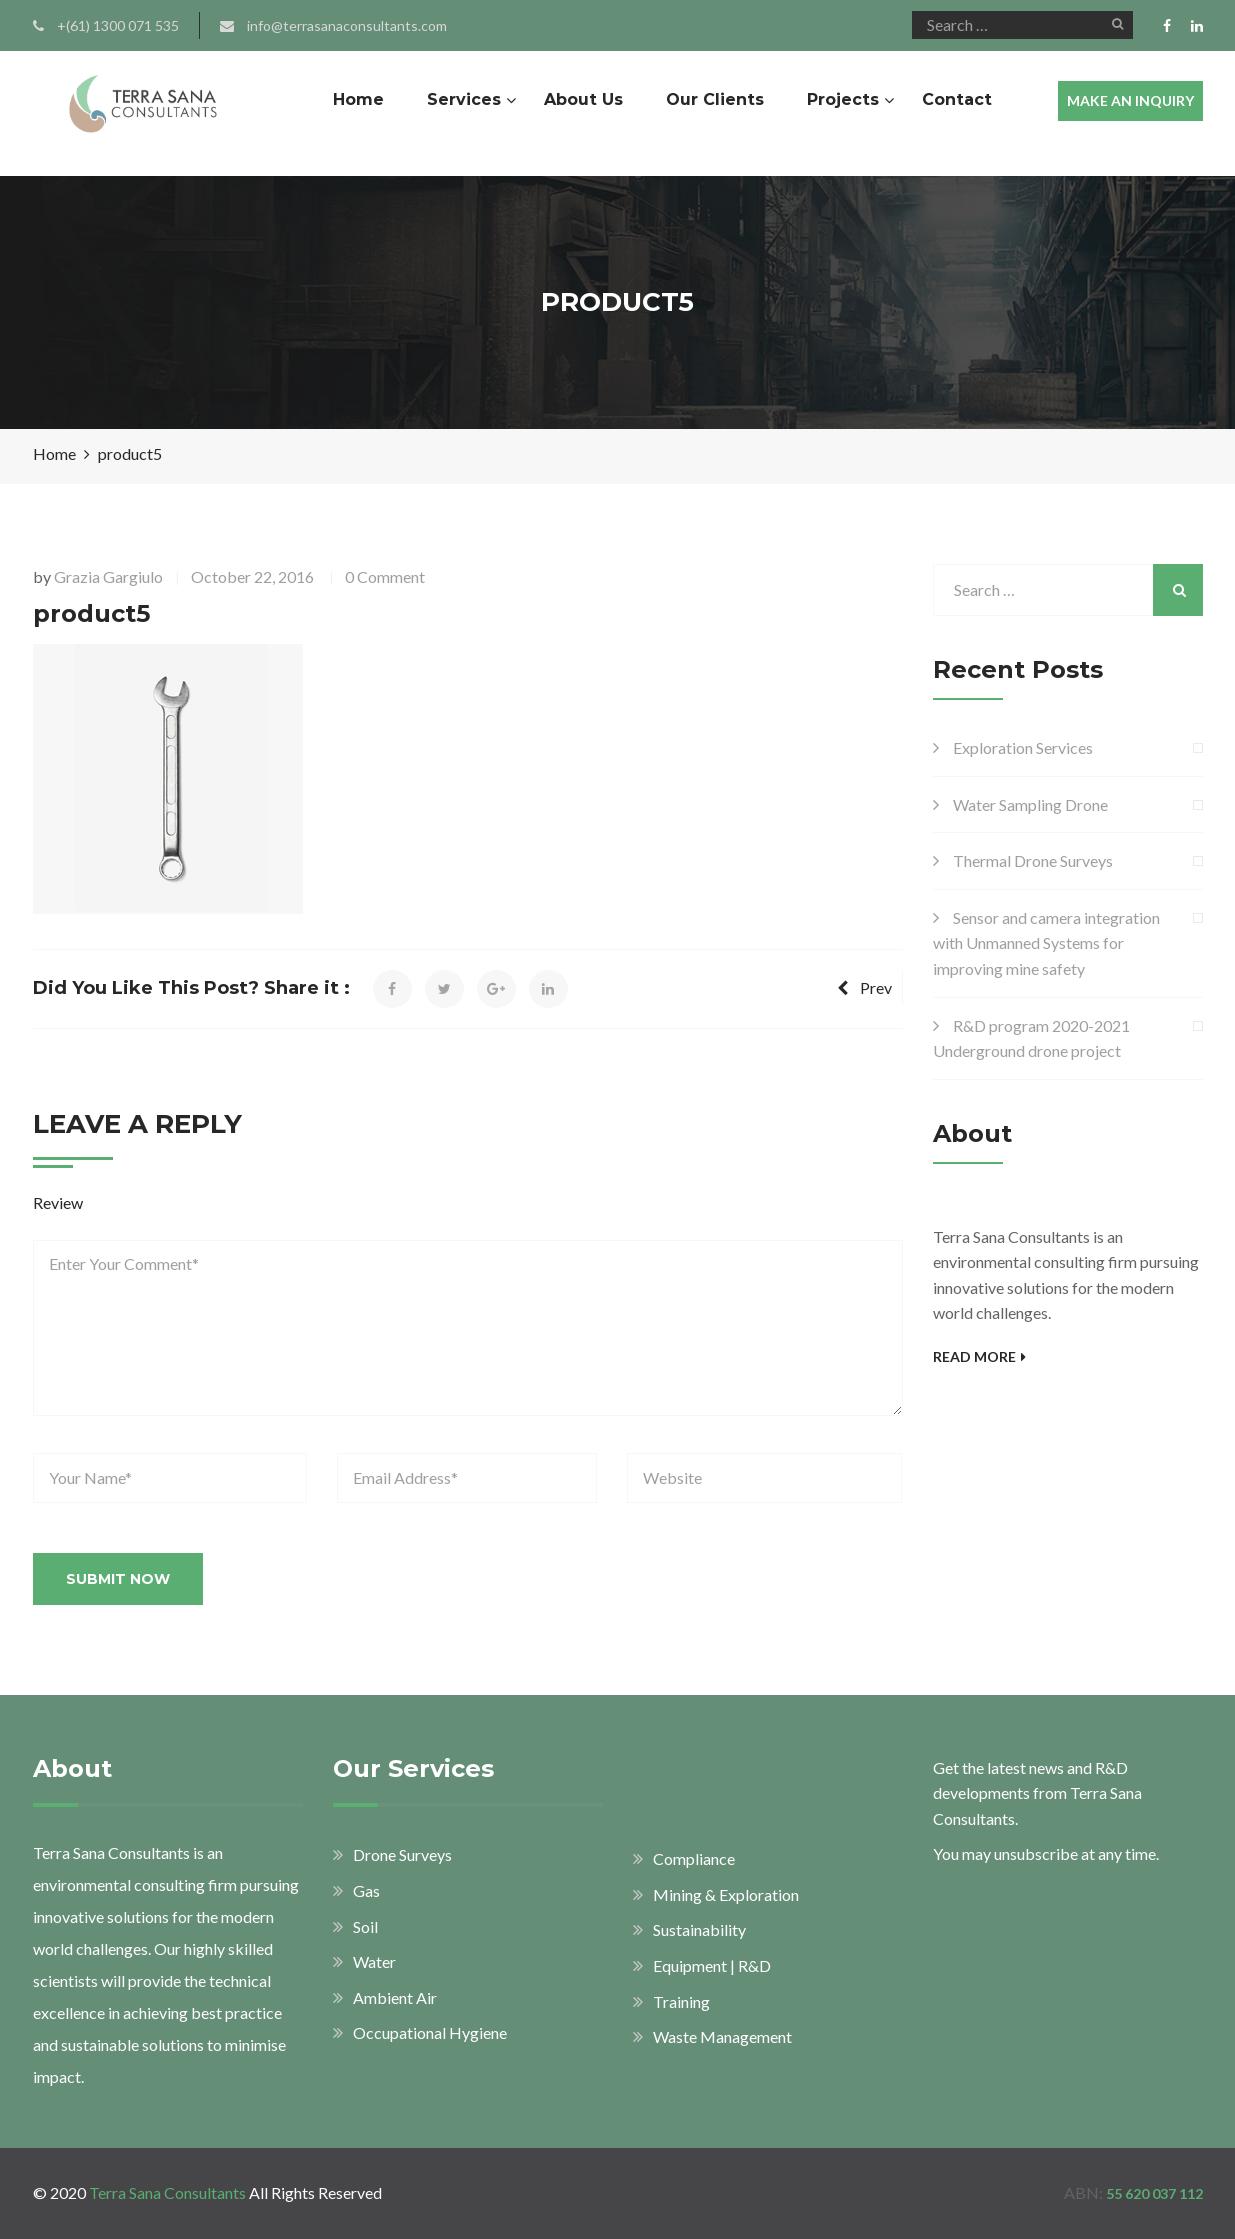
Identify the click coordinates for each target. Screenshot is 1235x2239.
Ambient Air (395, 1997)
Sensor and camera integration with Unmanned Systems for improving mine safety (1046, 943)
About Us (583, 99)
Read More (979, 1356)
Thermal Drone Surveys (1033, 860)
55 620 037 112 (1154, 2193)
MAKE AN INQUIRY (1130, 100)
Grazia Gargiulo (108, 576)
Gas (366, 1890)
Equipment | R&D (712, 1965)
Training (681, 2001)
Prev (864, 987)
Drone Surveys (402, 1854)
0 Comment (385, 576)
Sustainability (699, 1929)
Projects (843, 99)
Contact (957, 99)
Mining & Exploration (726, 1894)
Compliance (694, 1858)
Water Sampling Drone (1030, 804)
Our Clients (715, 99)
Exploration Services (1023, 747)
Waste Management (722, 2036)
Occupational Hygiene (430, 2032)
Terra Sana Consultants (167, 2192)
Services (464, 99)
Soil (365, 1926)
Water (374, 1961)
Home (358, 99)
